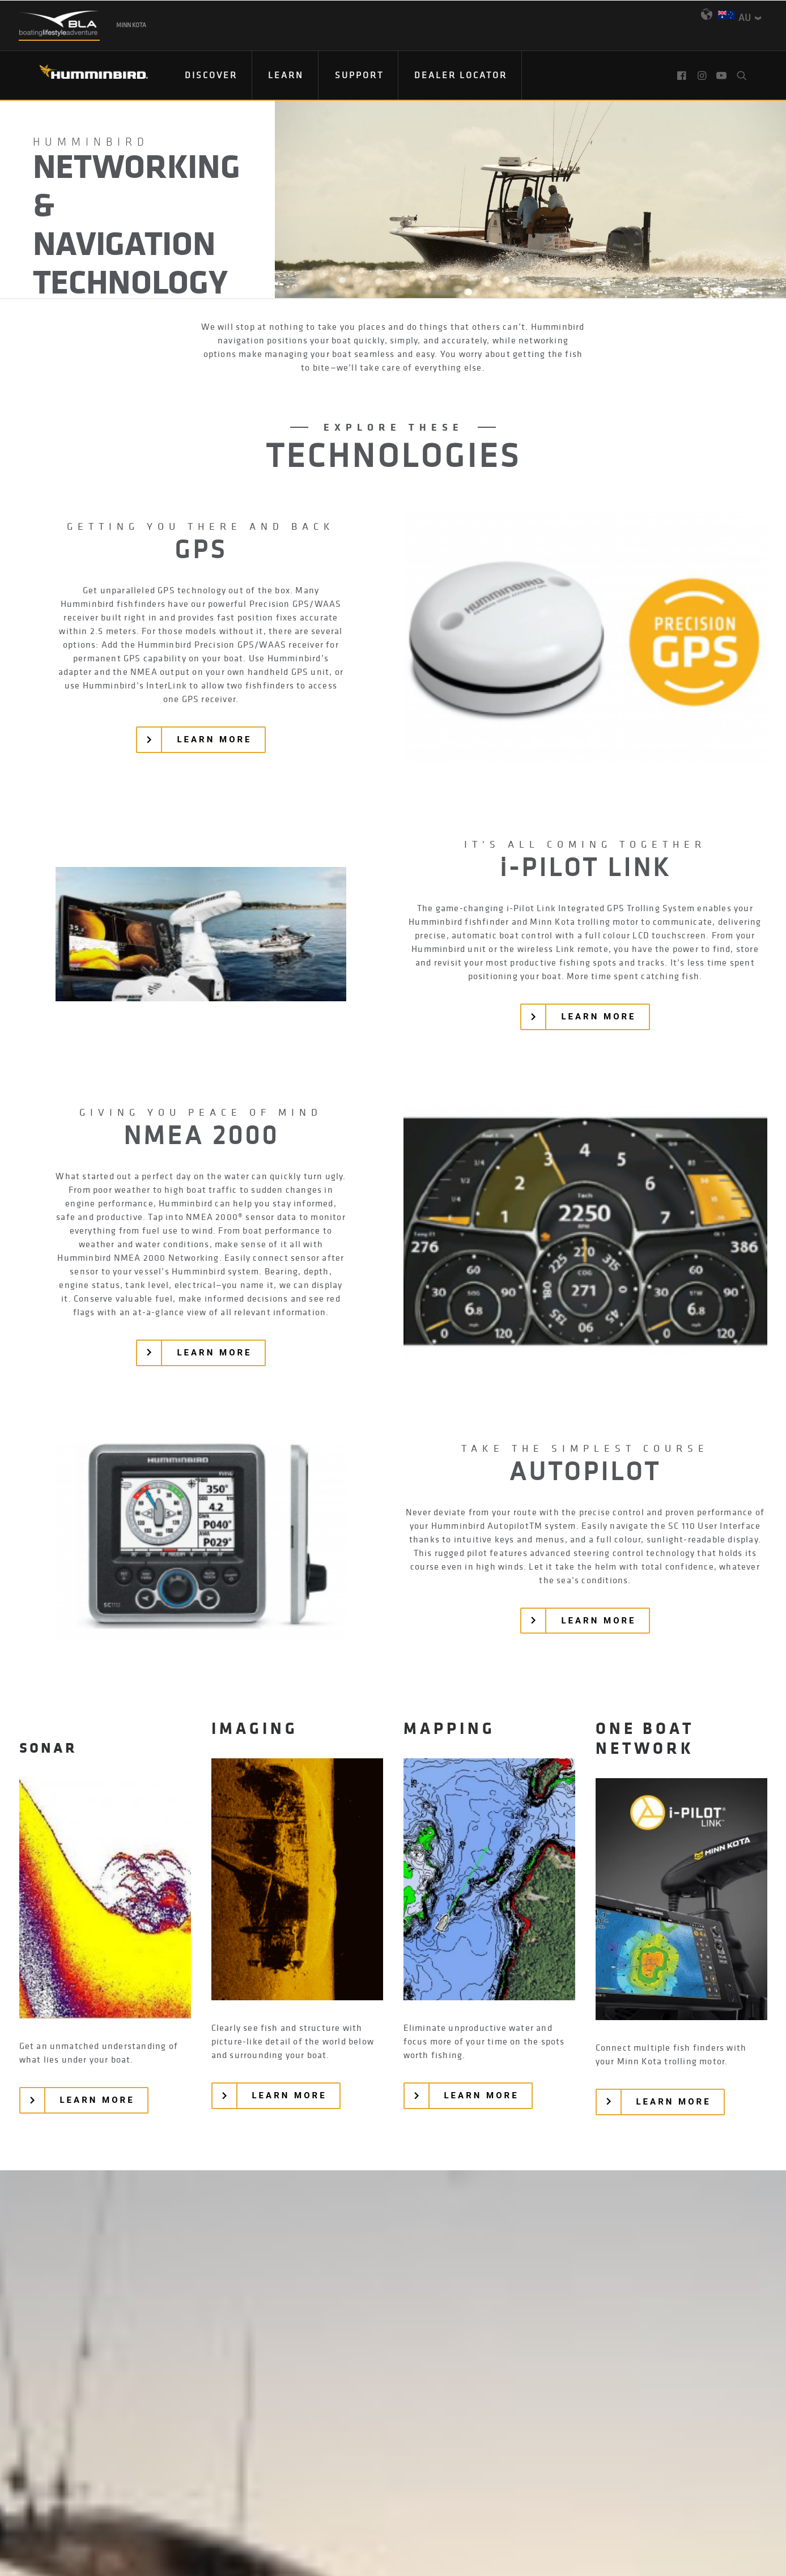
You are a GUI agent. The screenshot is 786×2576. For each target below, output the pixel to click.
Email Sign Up (397, 2468)
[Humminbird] (83, 76)
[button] (683, 75)
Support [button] (359, 74)
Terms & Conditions (461, 2496)
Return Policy (373, 2496)
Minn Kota (131, 25)
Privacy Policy (296, 2496)
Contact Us (226, 2496)
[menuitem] (211, 75)
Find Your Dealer (309, 2468)
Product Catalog (480, 2468)
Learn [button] (286, 74)
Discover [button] (211, 74)
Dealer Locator (460, 74)
